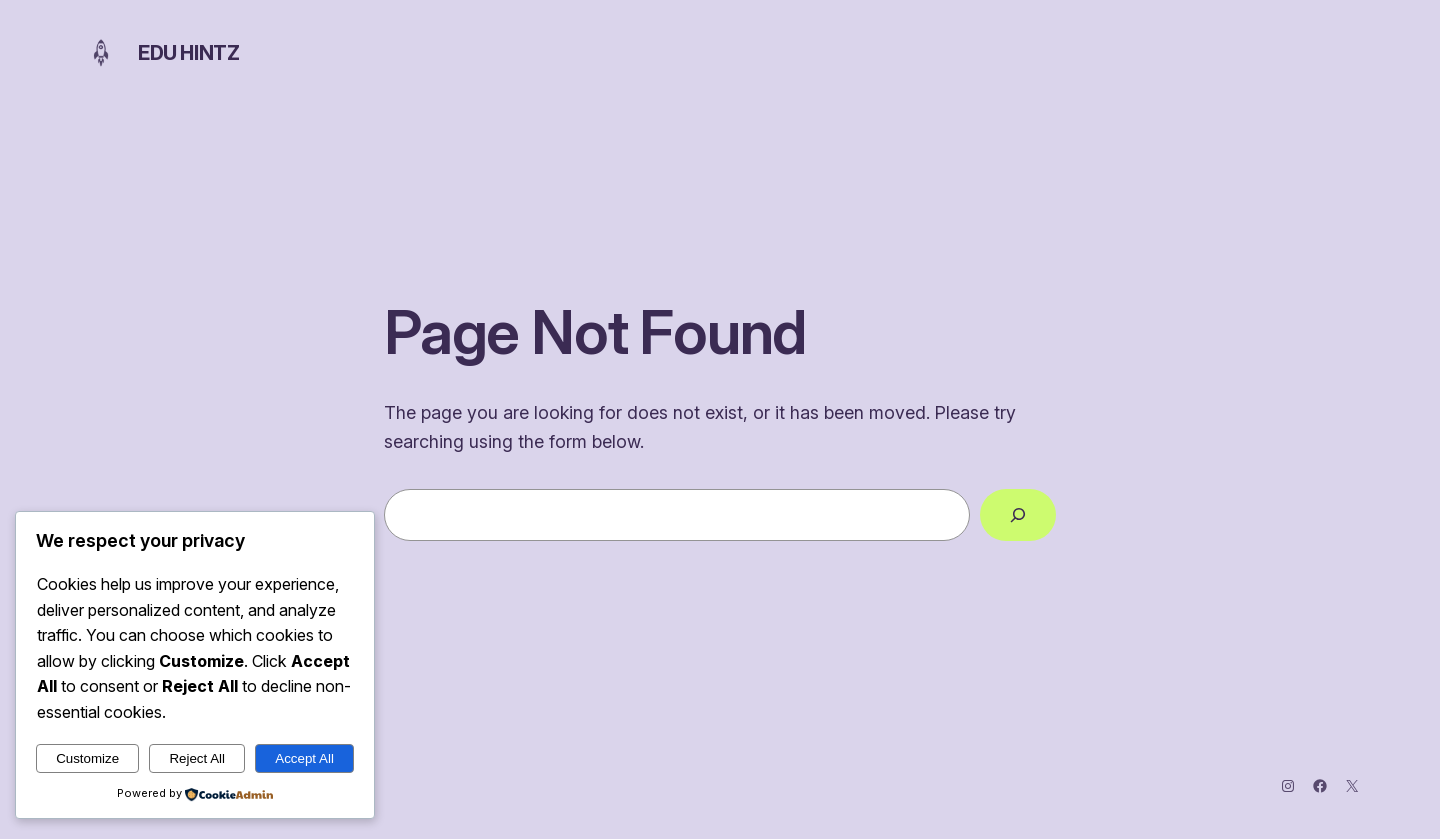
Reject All (197, 758)
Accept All (304, 758)
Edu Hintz (188, 53)
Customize (87, 758)
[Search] (1018, 515)
